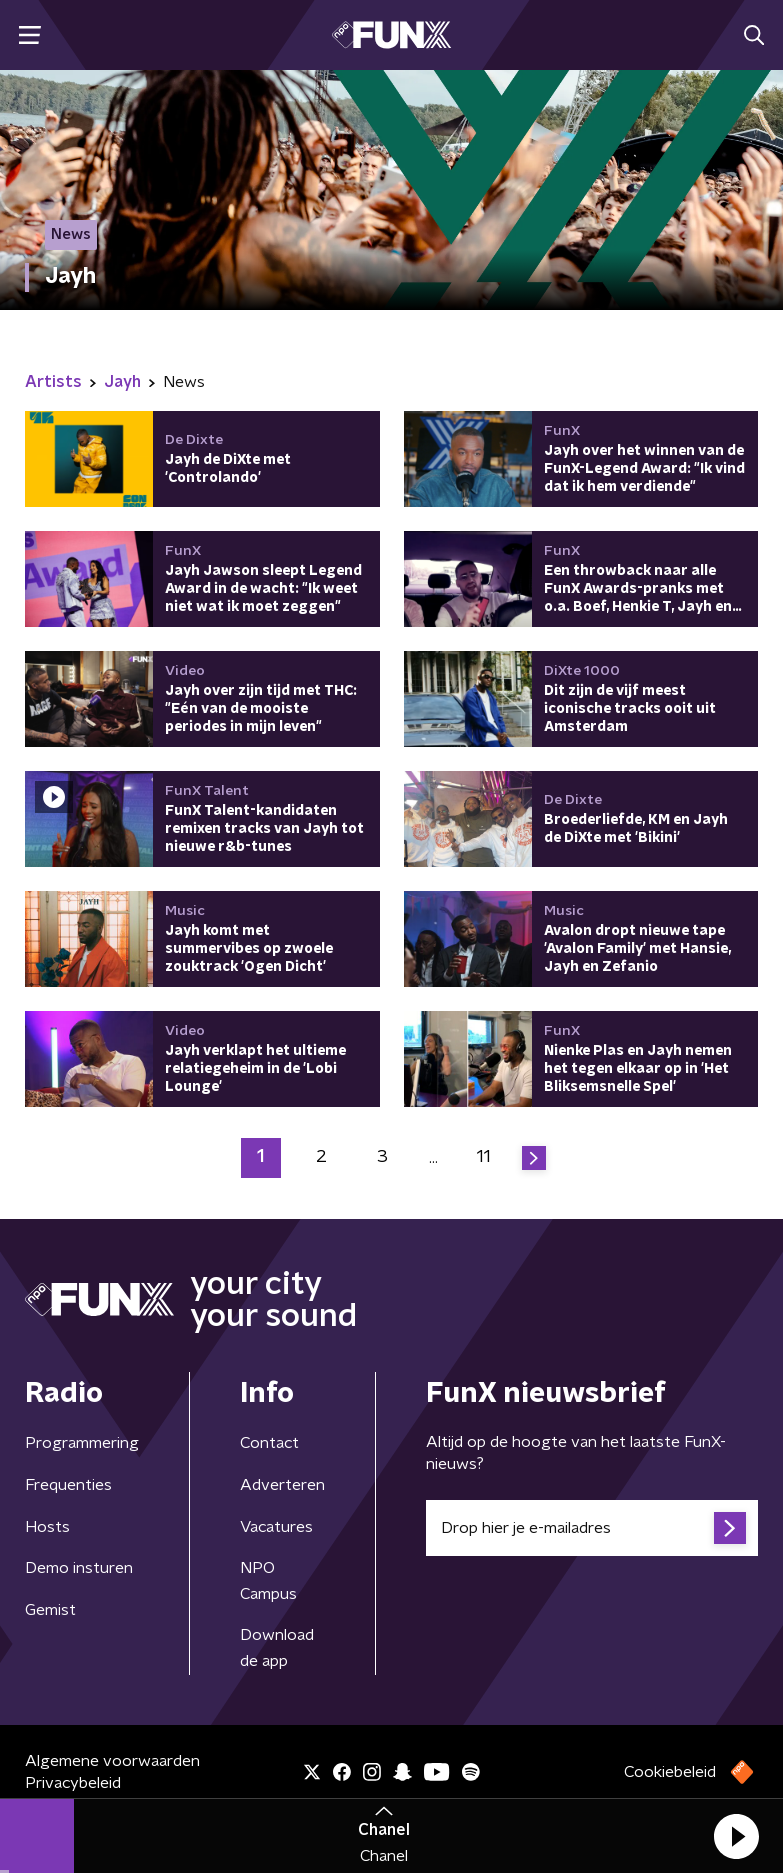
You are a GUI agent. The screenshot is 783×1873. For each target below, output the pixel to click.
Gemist (50, 1610)
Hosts (47, 1527)
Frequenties (68, 1485)
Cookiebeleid (670, 1772)
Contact (269, 1443)
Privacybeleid (73, 1783)
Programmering (82, 1443)
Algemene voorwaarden (112, 1761)
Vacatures (276, 1527)
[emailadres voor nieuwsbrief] (592, 1528)
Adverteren (282, 1485)
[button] (736, 1836)
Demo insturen (79, 1568)
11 (484, 1157)
